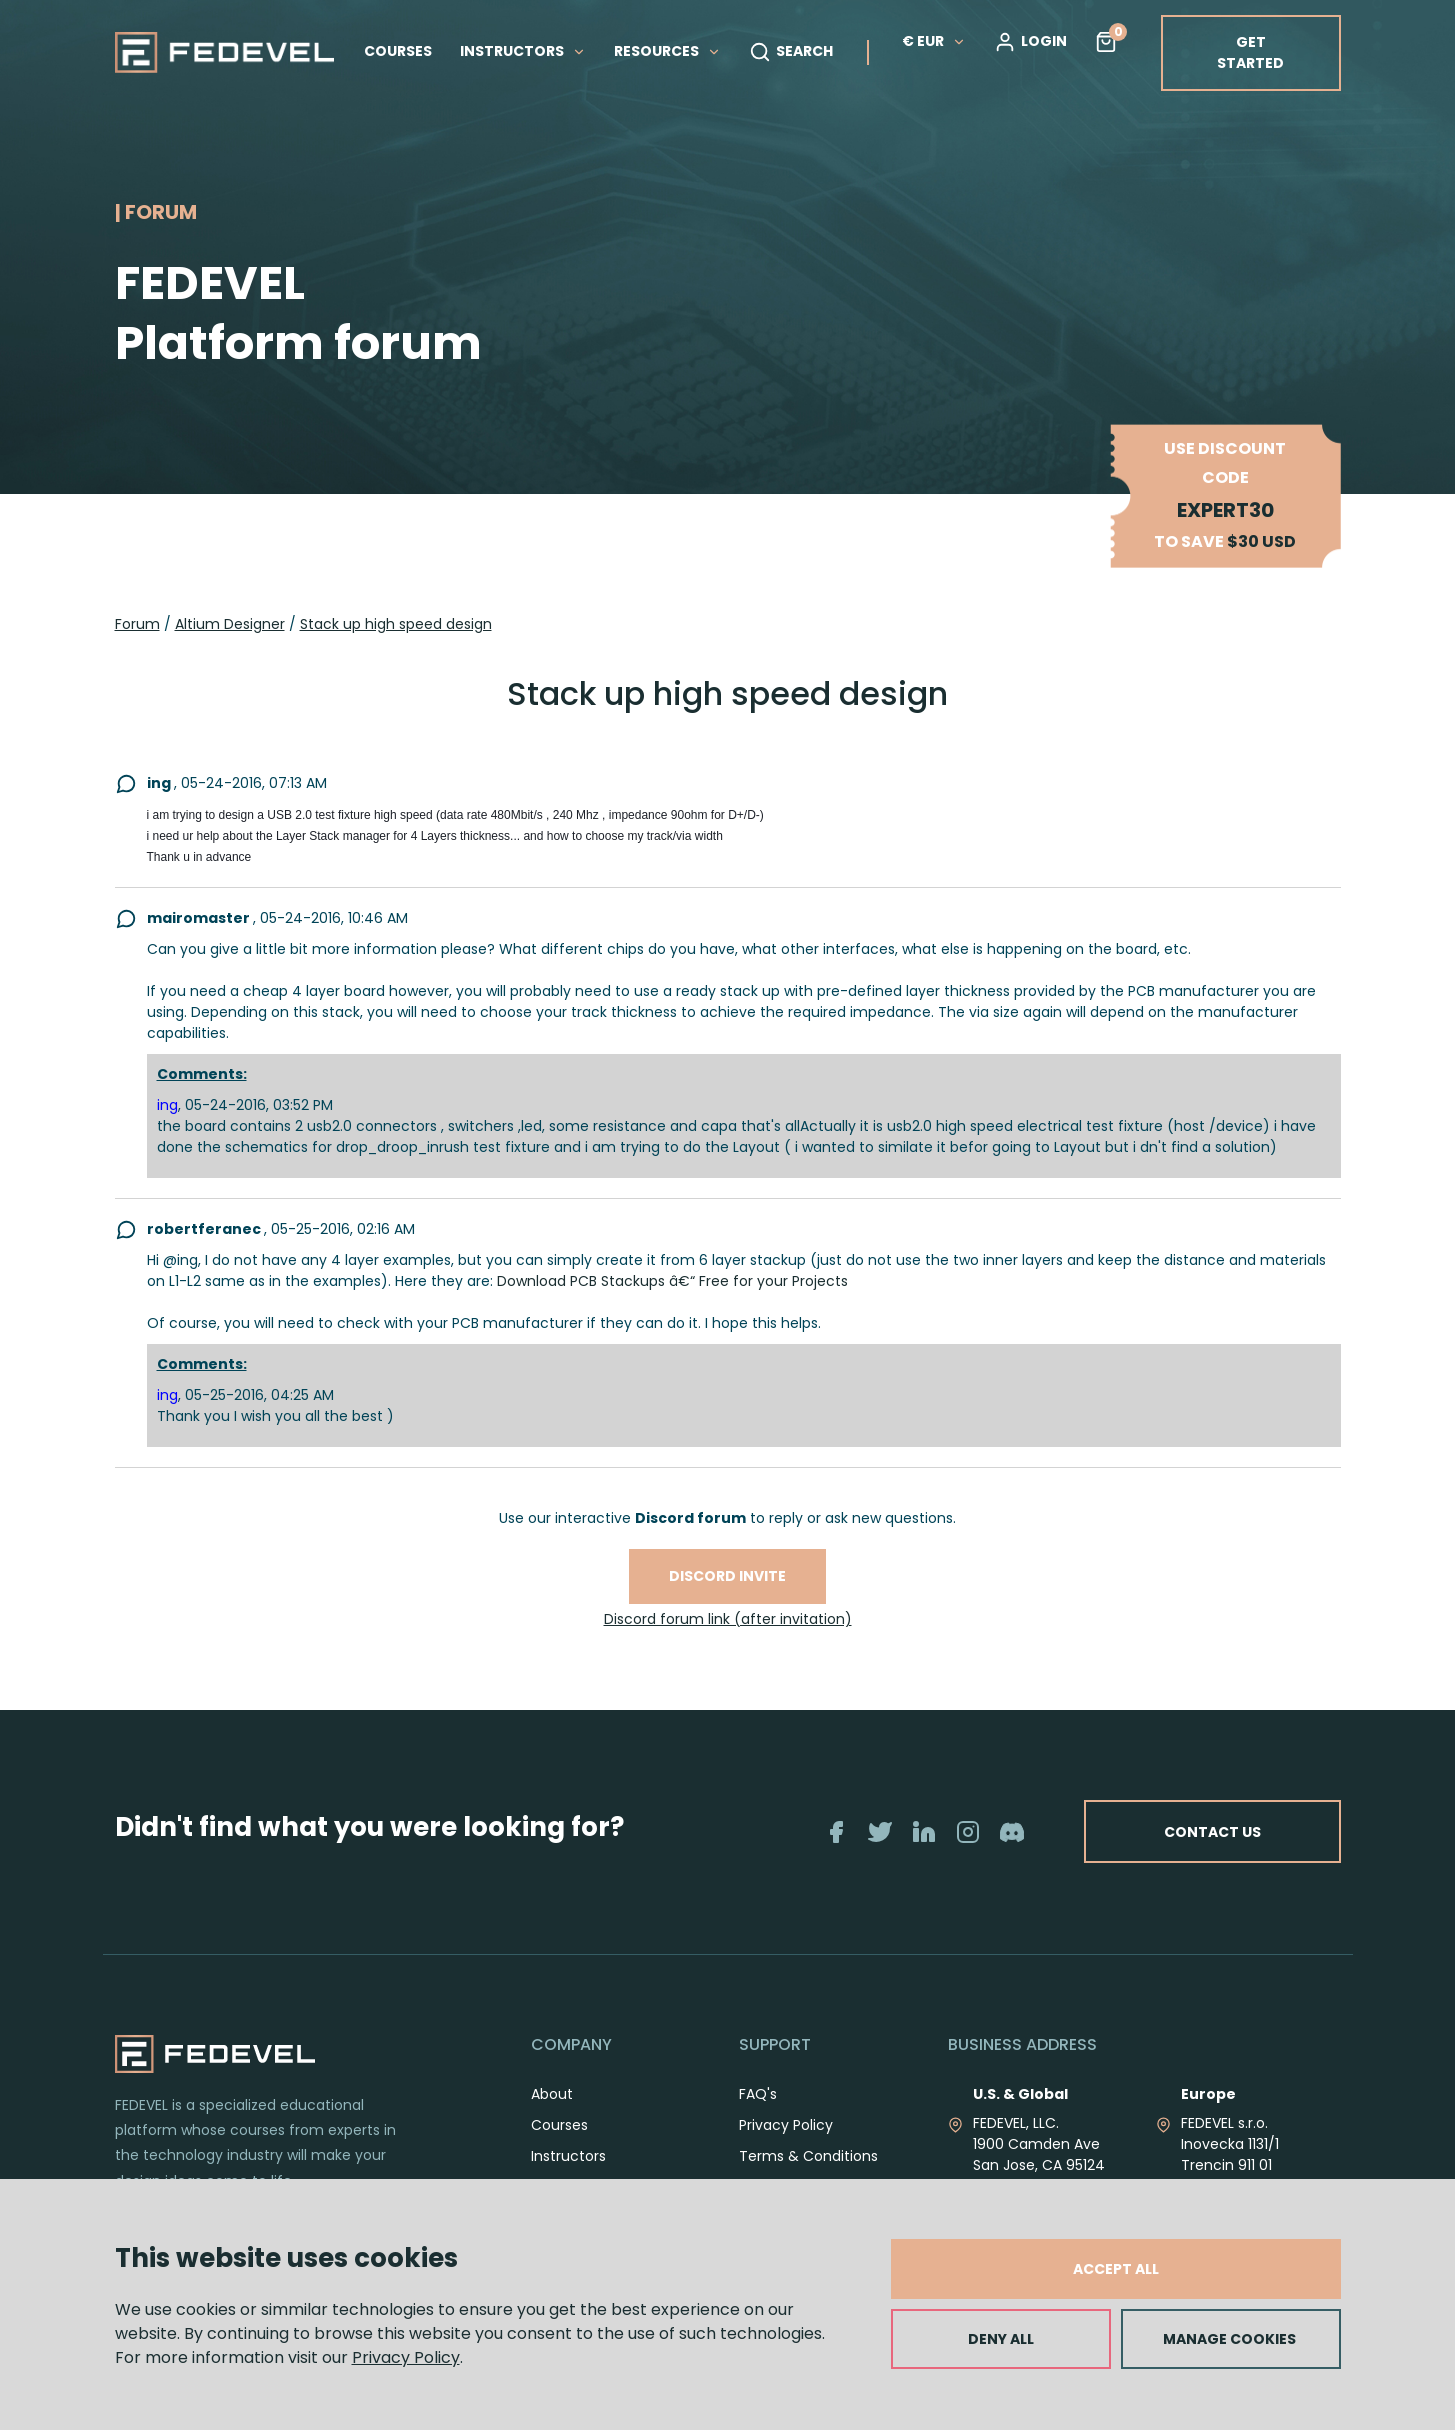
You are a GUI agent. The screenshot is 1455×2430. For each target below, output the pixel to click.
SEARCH (791, 52)
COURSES (398, 51)
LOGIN (1030, 42)
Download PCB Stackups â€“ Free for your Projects (672, 1281)
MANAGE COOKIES (1229, 2339)
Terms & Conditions (808, 2156)
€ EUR (934, 41)
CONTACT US (1210, 1831)
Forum (137, 624)
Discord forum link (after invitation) (728, 1619)
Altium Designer (230, 624)
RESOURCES (667, 51)
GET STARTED (1250, 52)
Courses (559, 2125)
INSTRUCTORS (523, 51)
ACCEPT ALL (1116, 2269)
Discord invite (727, 1576)
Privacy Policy (406, 2357)
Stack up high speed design (396, 624)
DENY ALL (1001, 2339)
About (552, 2094)
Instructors (568, 2156)
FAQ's (758, 2094)
